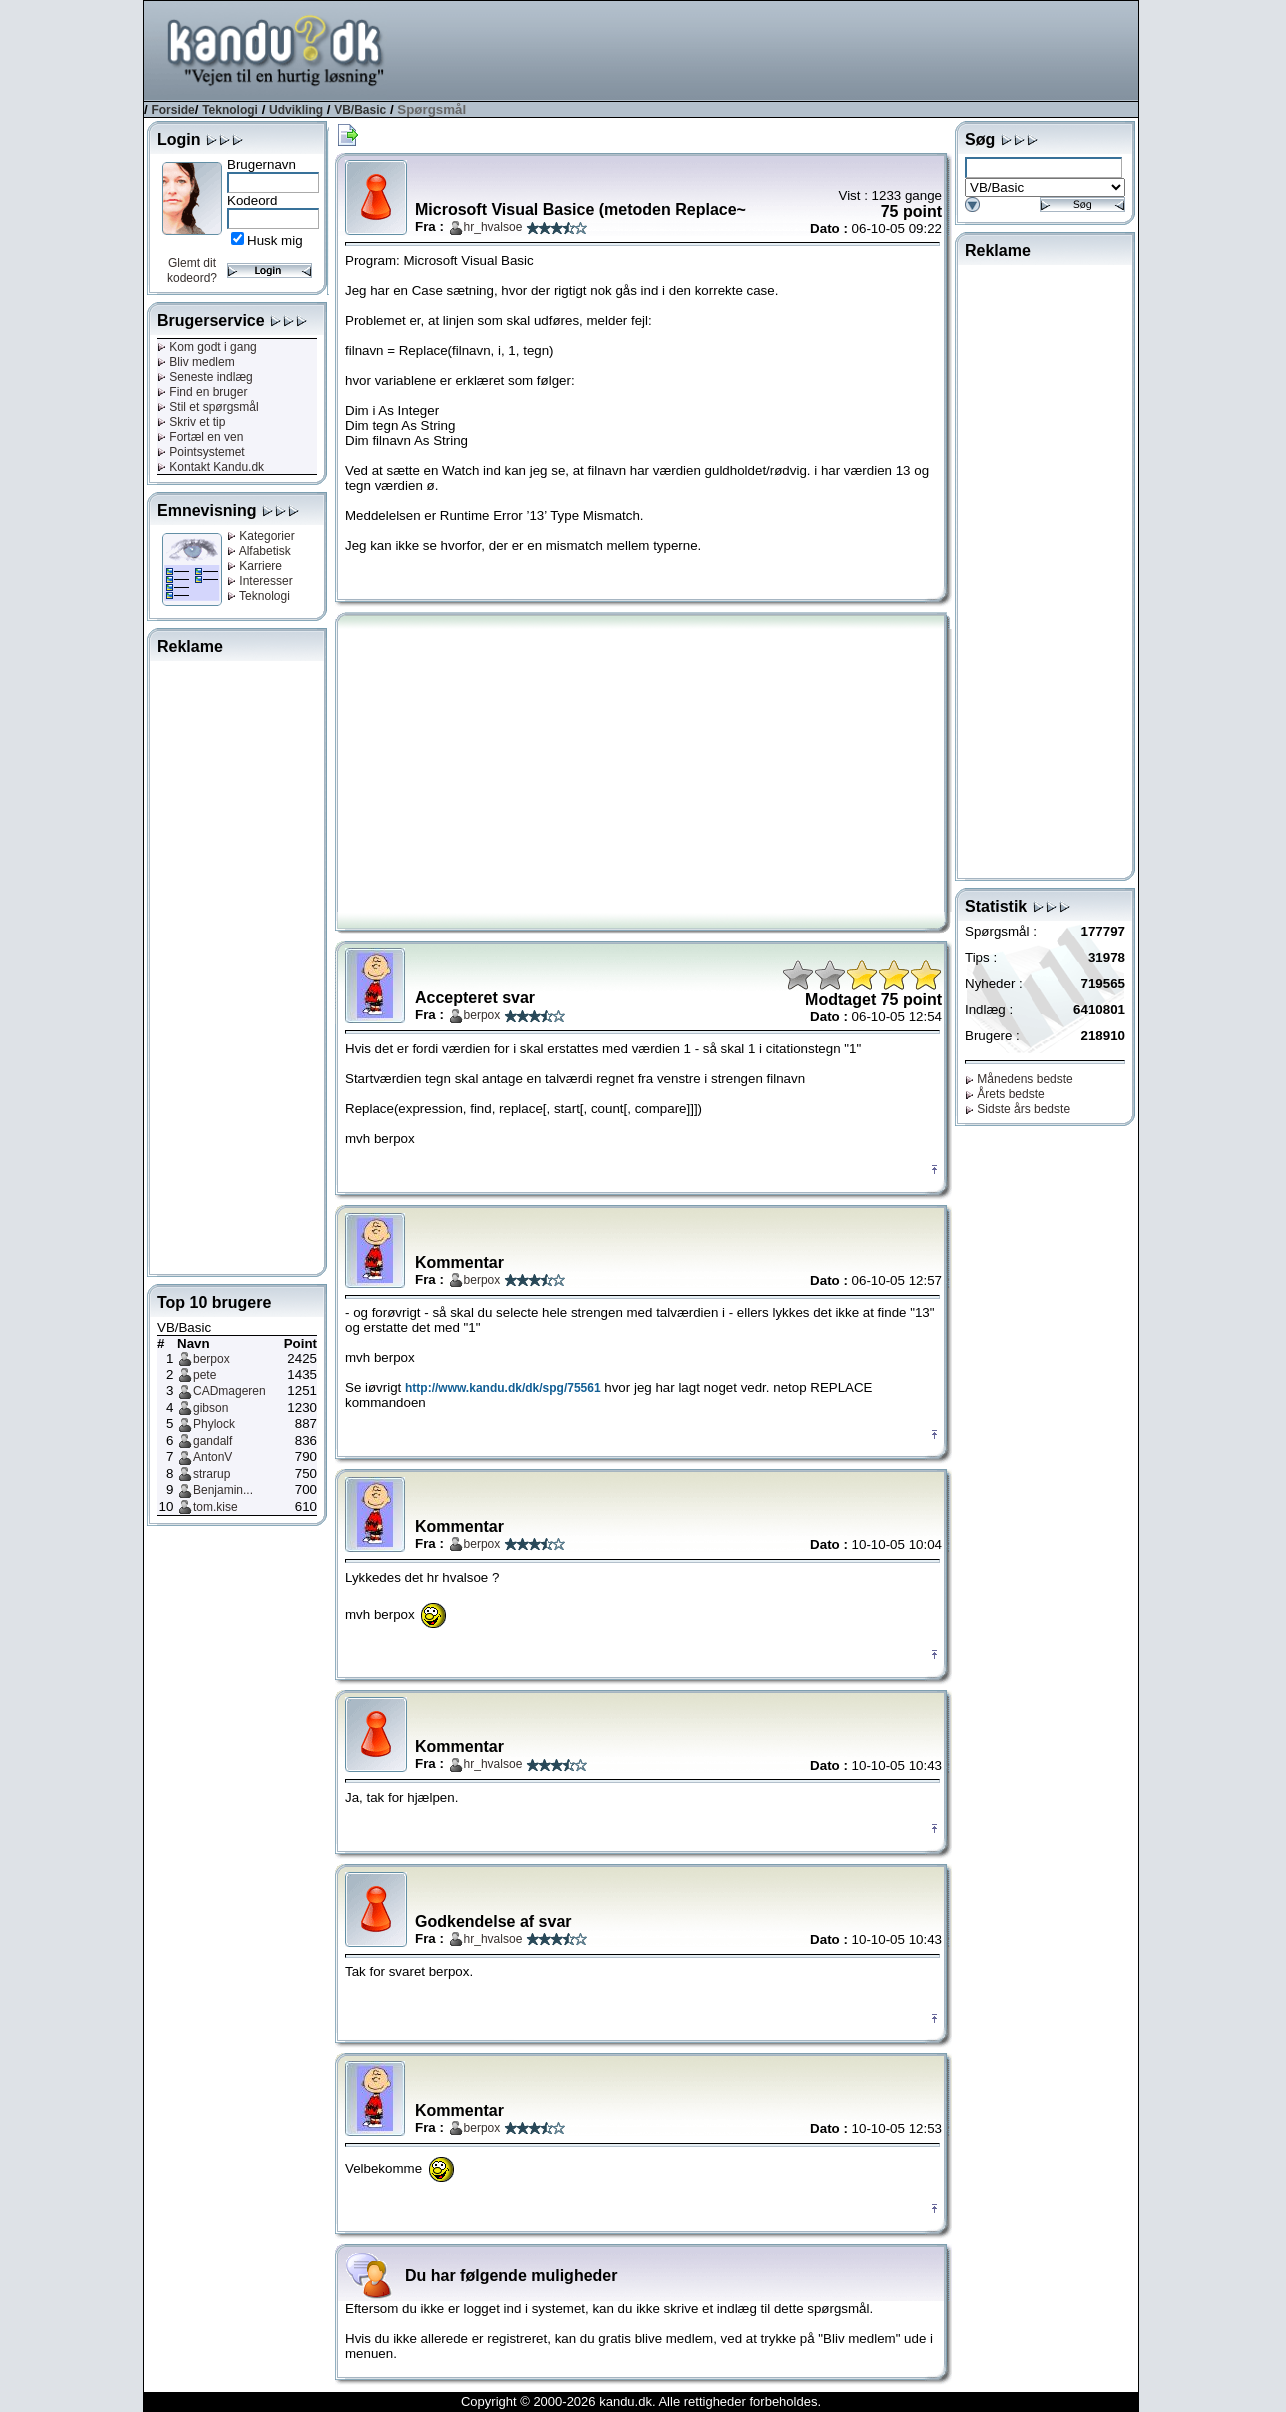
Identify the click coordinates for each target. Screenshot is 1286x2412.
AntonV (212, 1457)
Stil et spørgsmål (208, 407)
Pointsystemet (201, 452)
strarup (211, 1474)
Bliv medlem (196, 362)
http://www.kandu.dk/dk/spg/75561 (503, 1388)
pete (204, 1375)
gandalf (212, 1441)
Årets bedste (1005, 1094)
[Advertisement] (774, 49)
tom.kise (215, 1507)
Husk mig (275, 240)
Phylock (214, 1424)
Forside (172, 110)
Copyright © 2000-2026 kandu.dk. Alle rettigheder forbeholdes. (641, 2401)
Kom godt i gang (207, 347)
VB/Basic (360, 110)
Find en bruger (202, 392)
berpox (211, 1359)
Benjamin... (223, 1490)
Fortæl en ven (200, 437)
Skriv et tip (191, 422)
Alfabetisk (259, 551)
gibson (210, 1408)
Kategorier (261, 536)
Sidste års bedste (1017, 1109)
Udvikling (296, 110)
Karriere (254, 566)
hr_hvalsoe (493, 227)
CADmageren (229, 1391)
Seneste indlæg (205, 377)
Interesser (260, 581)
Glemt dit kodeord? (192, 270)
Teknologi (230, 110)
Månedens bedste (1019, 1079)
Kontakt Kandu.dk (210, 467)
